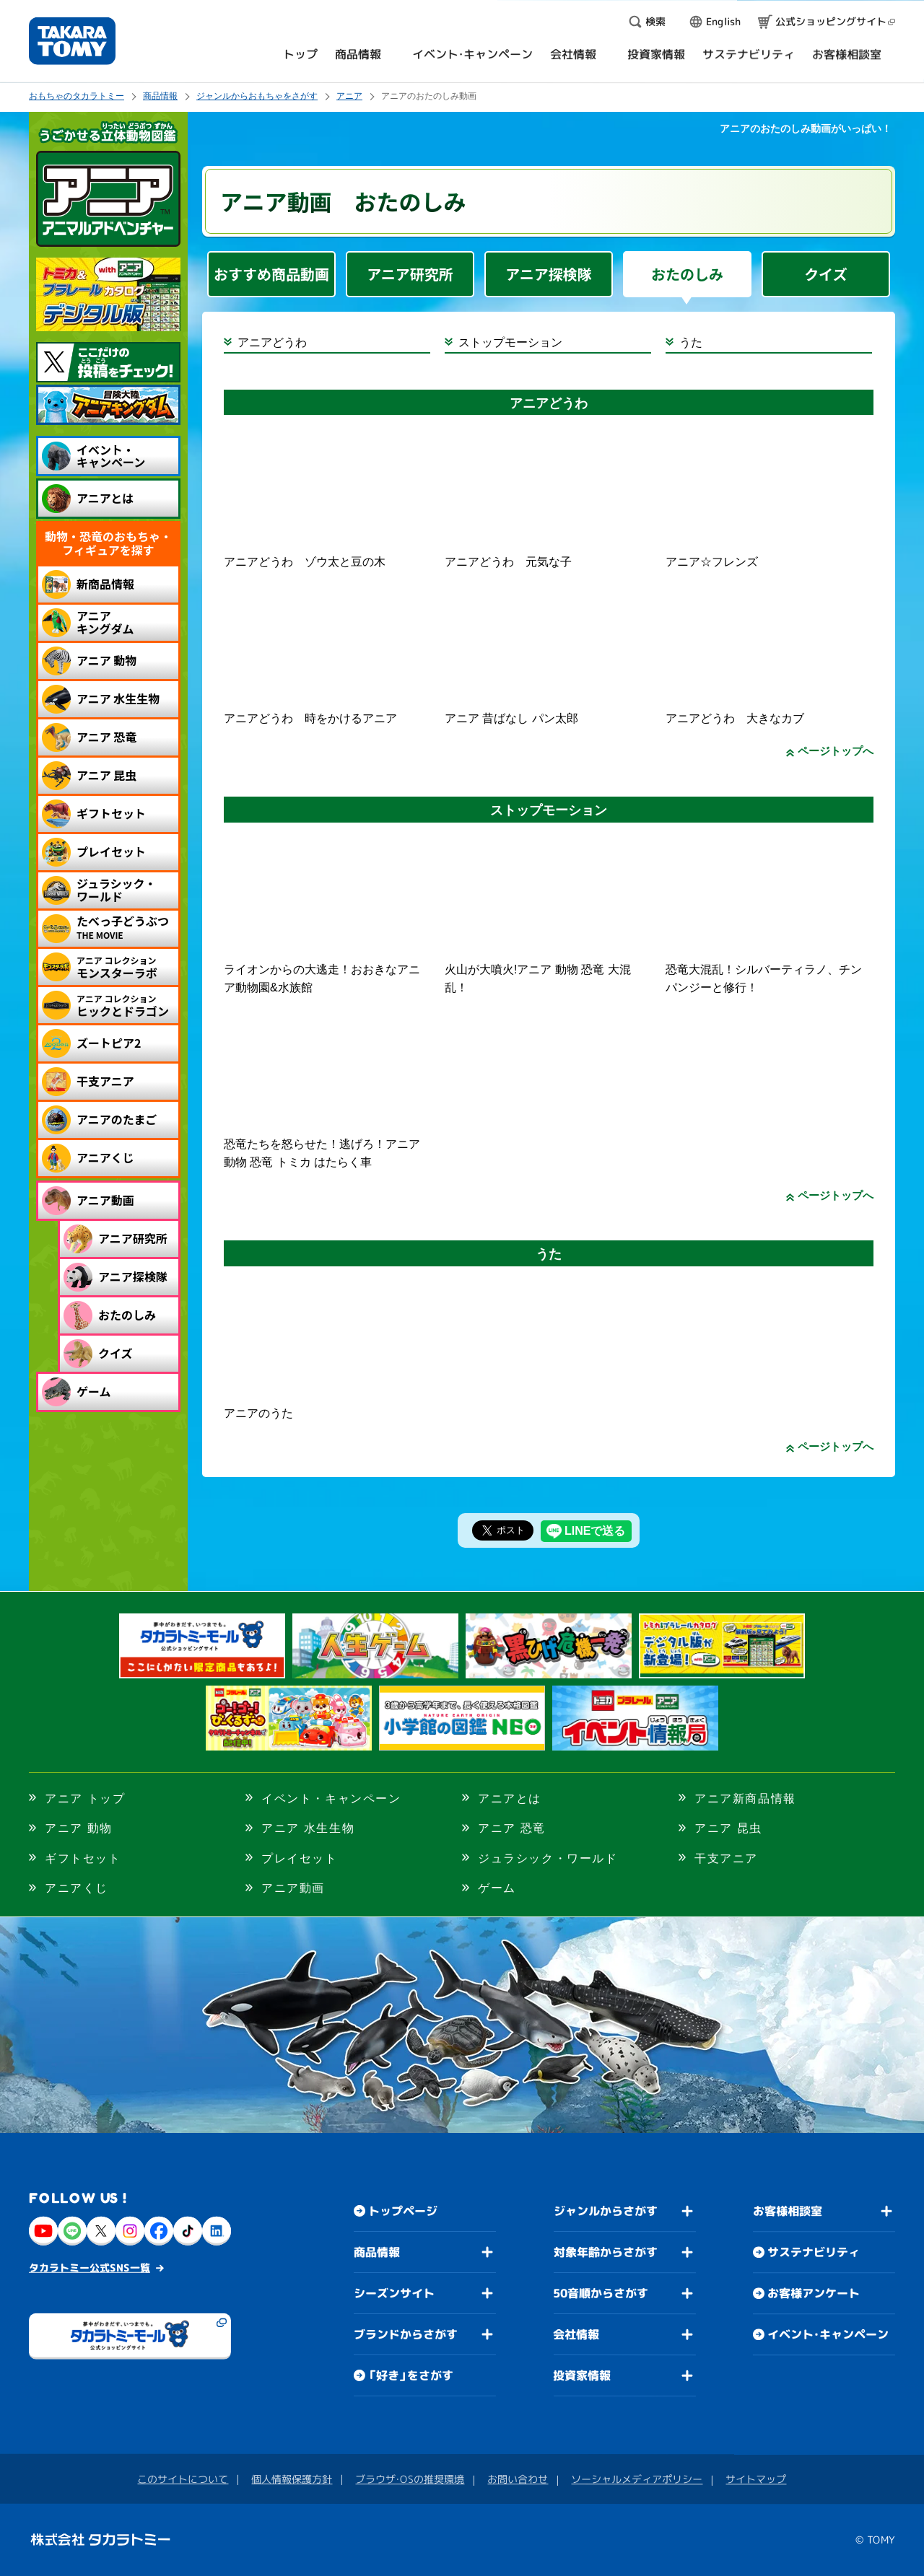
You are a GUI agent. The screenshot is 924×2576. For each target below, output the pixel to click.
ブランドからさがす (406, 2334)
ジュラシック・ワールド (548, 1858)
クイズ (825, 273)
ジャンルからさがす (606, 2211)
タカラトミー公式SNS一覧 (89, 2267)
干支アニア (726, 1858)
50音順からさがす (600, 2293)
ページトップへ (835, 751)
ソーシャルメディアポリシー (636, 2479)
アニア (349, 96)
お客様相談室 (787, 2211)
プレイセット (299, 1858)
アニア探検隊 (548, 273)
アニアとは (509, 1798)
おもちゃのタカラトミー (76, 96)
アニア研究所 (410, 273)
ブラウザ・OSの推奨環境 (409, 2479)
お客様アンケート (813, 2293)
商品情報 (160, 96)
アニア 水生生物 (307, 1828)
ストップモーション (510, 342)
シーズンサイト (394, 2293)
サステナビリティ (813, 2252)
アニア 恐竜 (512, 1828)
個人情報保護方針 (291, 2479)
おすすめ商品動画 (271, 273)
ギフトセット (83, 1858)
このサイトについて (182, 2479)
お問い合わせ (517, 2479)
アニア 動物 (79, 1828)
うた (690, 342)
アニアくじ (76, 1888)
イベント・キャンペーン (331, 1798)
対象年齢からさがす (606, 2252)
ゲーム (497, 1888)
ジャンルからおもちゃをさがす (257, 96)
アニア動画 (293, 1888)
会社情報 (576, 2334)
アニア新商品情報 (745, 1798)
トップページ (402, 2211)
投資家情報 (582, 2375)
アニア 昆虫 (728, 1828)
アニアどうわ (272, 342)
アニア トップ (85, 1798)
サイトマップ (755, 2479)
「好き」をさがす (410, 2375)
